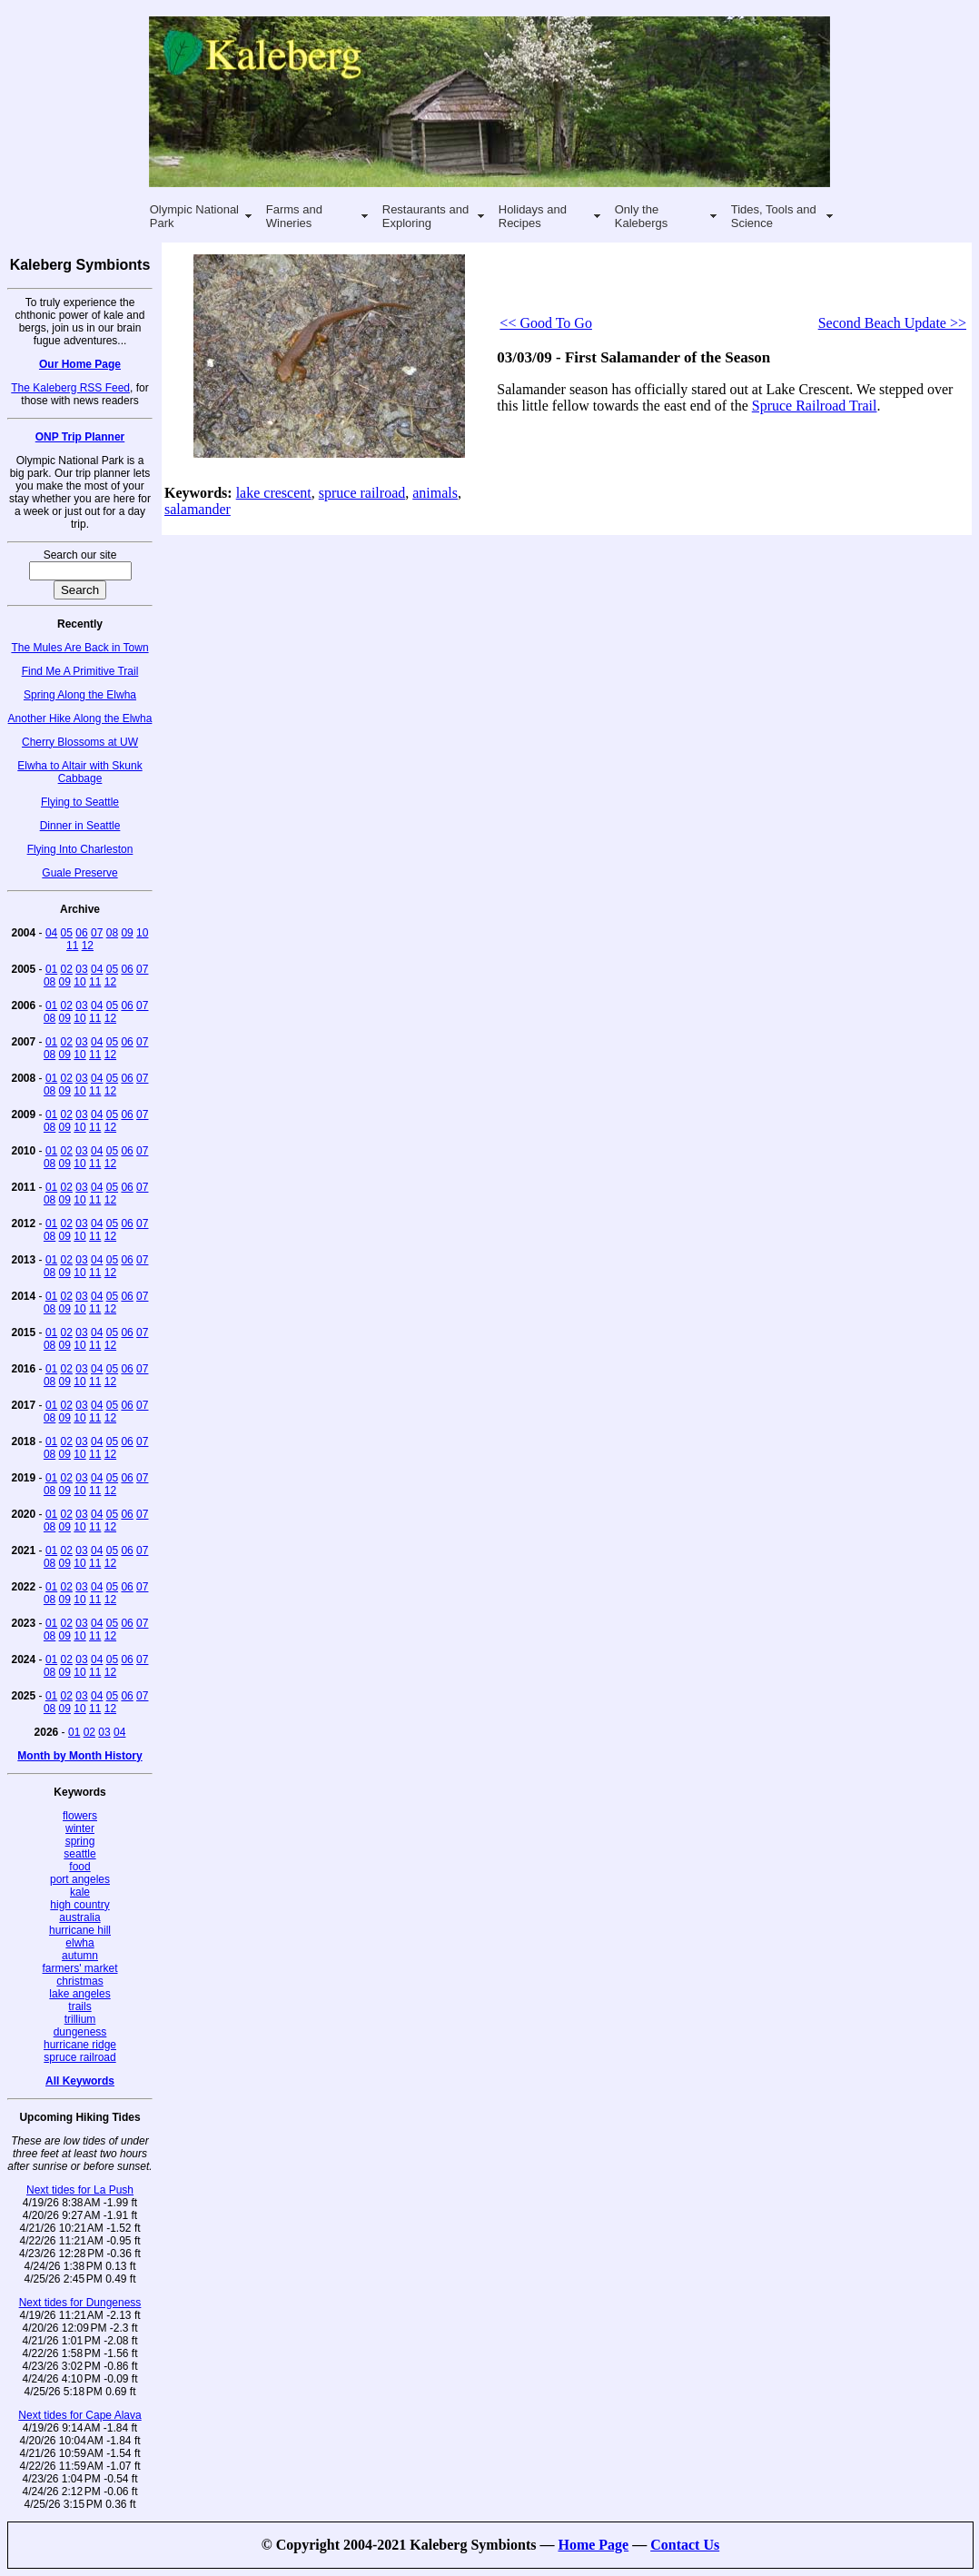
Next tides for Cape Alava (79, 2415)
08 (112, 932)
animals (435, 492)
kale (80, 1892)
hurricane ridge (80, 2044)
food (79, 1866)
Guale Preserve (79, 873)
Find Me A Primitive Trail (80, 671)
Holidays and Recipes (533, 216)
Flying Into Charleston (80, 849)
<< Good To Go (545, 323)
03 (81, 969)
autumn (80, 1955)
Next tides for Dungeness (80, 2302)
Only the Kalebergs (641, 216)
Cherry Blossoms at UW (80, 742)
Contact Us (684, 2544)
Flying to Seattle (80, 802)
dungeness (80, 2032)
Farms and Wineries (294, 216)
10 (142, 932)
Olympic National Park (194, 216)
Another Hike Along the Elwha (80, 718)
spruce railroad (79, 2057)
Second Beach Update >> (892, 323)
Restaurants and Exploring (425, 216)
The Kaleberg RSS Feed (70, 387)
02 (67, 969)
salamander (197, 509)
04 (51, 932)
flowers (80, 1815)
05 (67, 932)
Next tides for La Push (80, 2190)
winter (79, 1828)
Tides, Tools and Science (773, 216)
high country (79, 1904)
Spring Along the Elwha (80, 695)
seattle (79, 1854)
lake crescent (274, 492)
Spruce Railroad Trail (814, 405)
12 (88, 945)
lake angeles (79, 1993)
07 (97, 932)
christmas (79, 1981)
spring (80, 1841)
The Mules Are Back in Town (79, 647)
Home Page (593, 2544)
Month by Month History (79, 1755)
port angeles (80, 1879)
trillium (80, 2019)
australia (79, 1917)
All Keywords (79, 2081)
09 (127, 932)
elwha (79, 1943)
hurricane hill (80, 1930)
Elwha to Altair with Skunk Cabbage (79, 772)
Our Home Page (80, 364)
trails (79, 2006)
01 (51, 969)
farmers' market (80, 1968)
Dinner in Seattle (80, 825)
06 (81, 932)
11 (72, 945)
